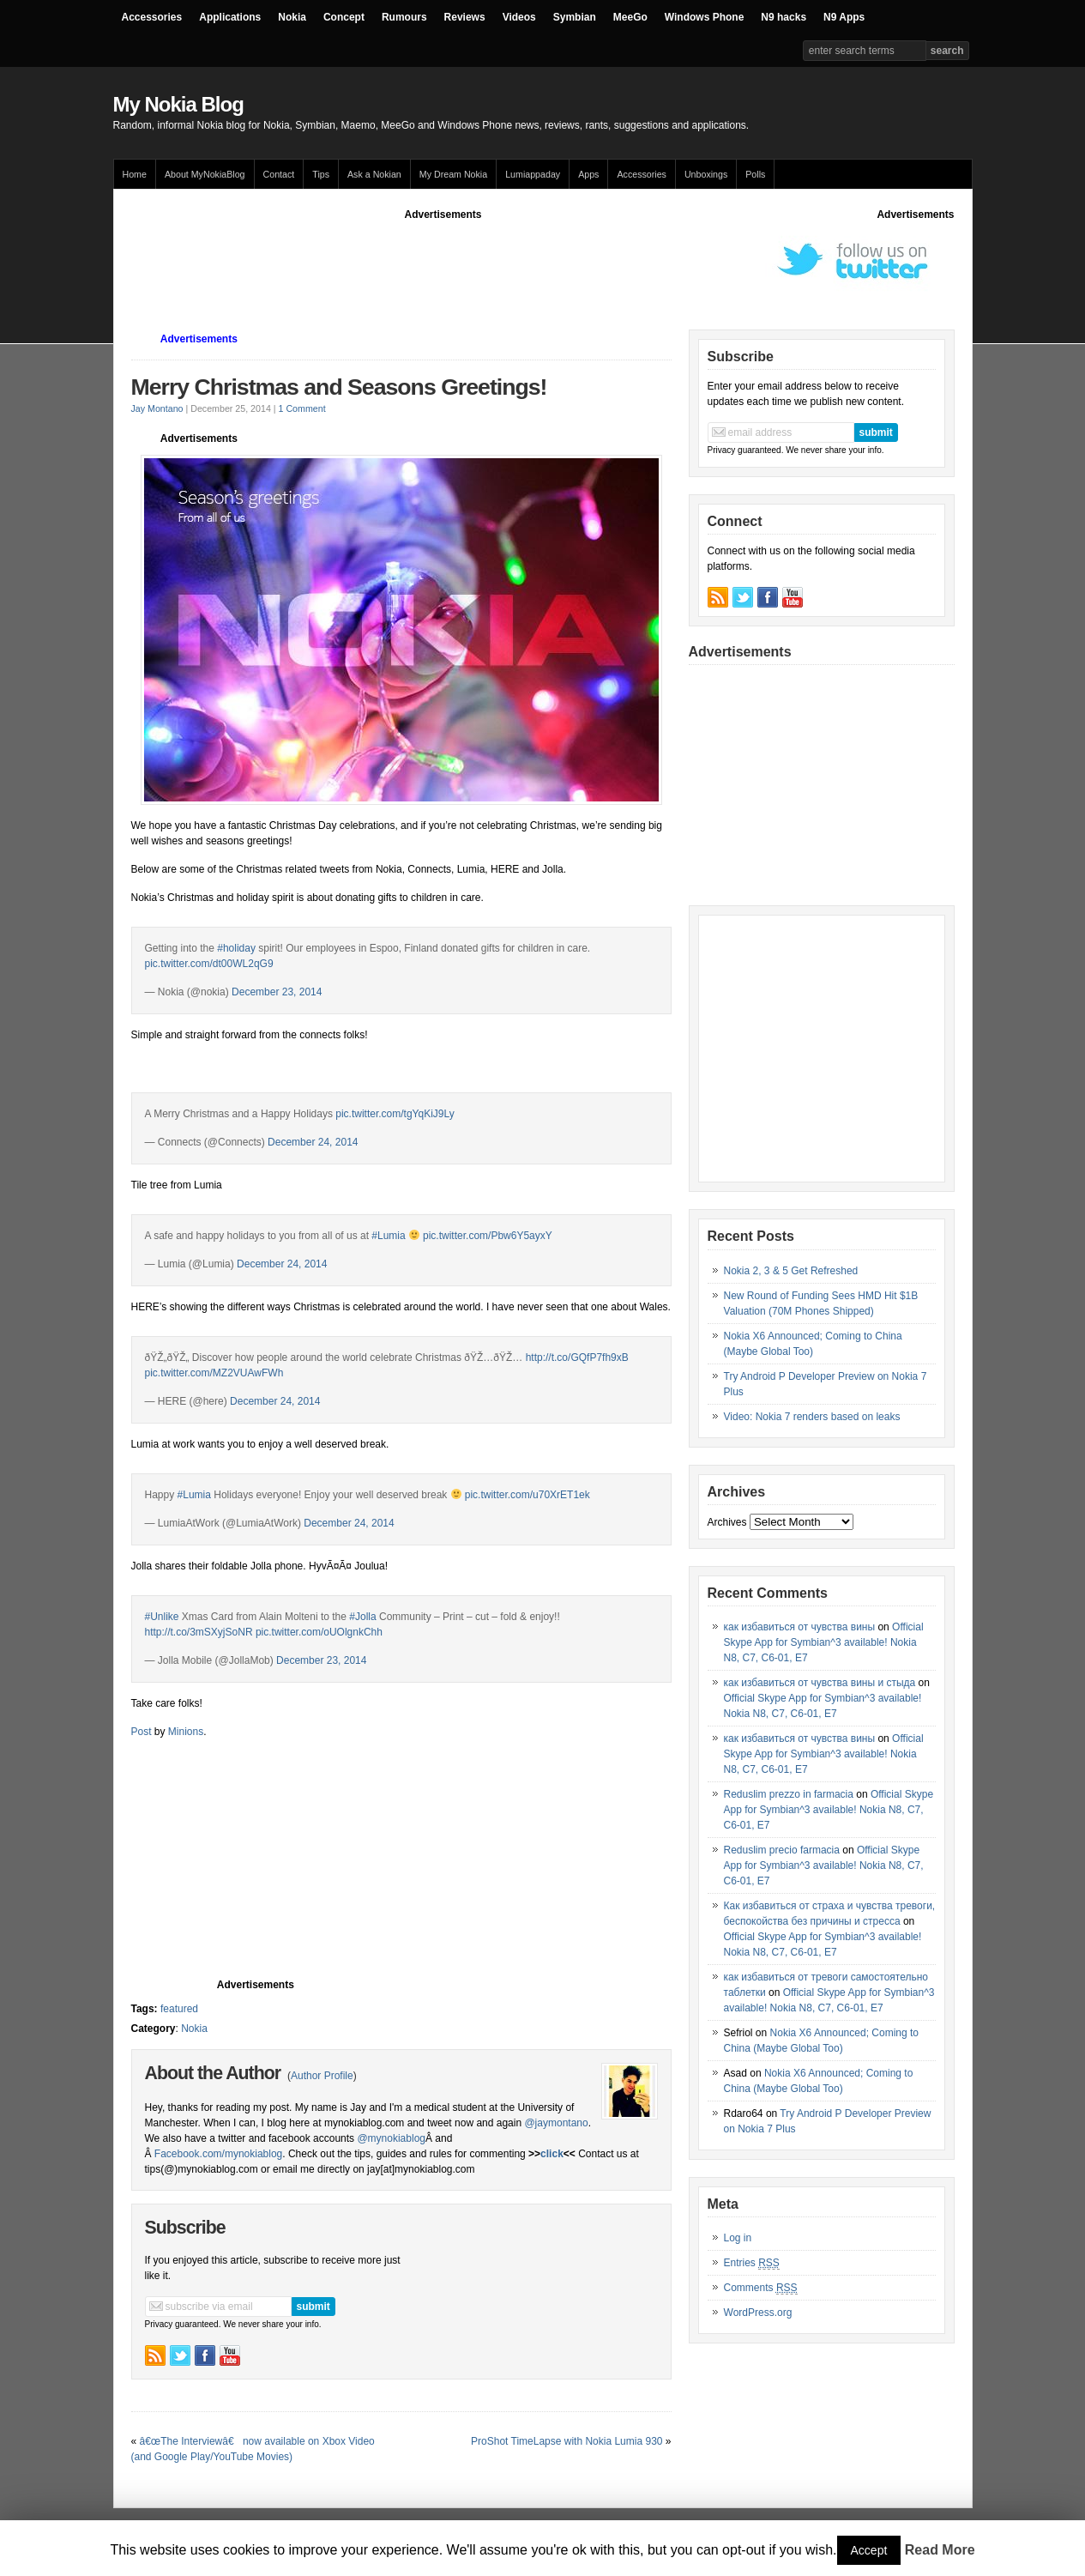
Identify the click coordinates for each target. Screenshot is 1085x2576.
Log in (738, 2238)
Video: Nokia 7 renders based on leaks (812, 1417)
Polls (755, 174)
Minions (185, 1732)
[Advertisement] (443, 260)
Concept (344, 17)
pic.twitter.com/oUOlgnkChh (319, 1632)
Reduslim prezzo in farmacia (788, 1794)
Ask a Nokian (374, 174)
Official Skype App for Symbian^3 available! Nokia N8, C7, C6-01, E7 (824, 1642)
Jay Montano (157, 408)
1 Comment (302, 408)
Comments (761, 2288)
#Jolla (362, 1617)
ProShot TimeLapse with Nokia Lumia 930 (566, 2441)
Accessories (152, 17)
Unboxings (705, 174)
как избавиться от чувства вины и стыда (820, 1683)
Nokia (292, 17)
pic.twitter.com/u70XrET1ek (527, 1495)
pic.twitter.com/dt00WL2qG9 (209, 964)
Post (141, 1732)
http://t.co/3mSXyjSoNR (199, 1632)
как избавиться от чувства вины (800, 1627)
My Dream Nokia (453, 174)
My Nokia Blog (178, 104)
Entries (752, 2263)
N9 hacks (783, 17)
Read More (940, 2550)
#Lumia (388, 1236)
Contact (279, 174)
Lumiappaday (532, 174)
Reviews (464, 17)
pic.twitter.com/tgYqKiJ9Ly (395, 1114)
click (552, 2154)
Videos (519, 17)
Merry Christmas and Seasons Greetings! (339, 387)
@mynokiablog (391, 2138)
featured (179, 2009)
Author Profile (322, 2076)
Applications (230, 17)
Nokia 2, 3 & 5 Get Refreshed (791, 1271)
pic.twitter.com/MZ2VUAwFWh (214, 1373)
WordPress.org (758, 2313)
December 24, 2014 (313, 1142)
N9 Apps (844, 17)
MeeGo (630, 17)
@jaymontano (556, 2123)
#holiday (236, 948)
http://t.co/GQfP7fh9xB (577, 1357)
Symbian (574, 17)
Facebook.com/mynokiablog (218, 2154)
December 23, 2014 (277, 992)
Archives (727, 1522)
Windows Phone (704, 17)
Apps (588, 174)
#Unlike (162, 1617)
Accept (869, 2550)
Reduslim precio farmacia (782, 1850)
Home (135, 174)
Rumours (404, 17)
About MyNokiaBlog (205, 174)
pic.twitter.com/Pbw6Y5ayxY (487, 1236)
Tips (320, 174)
